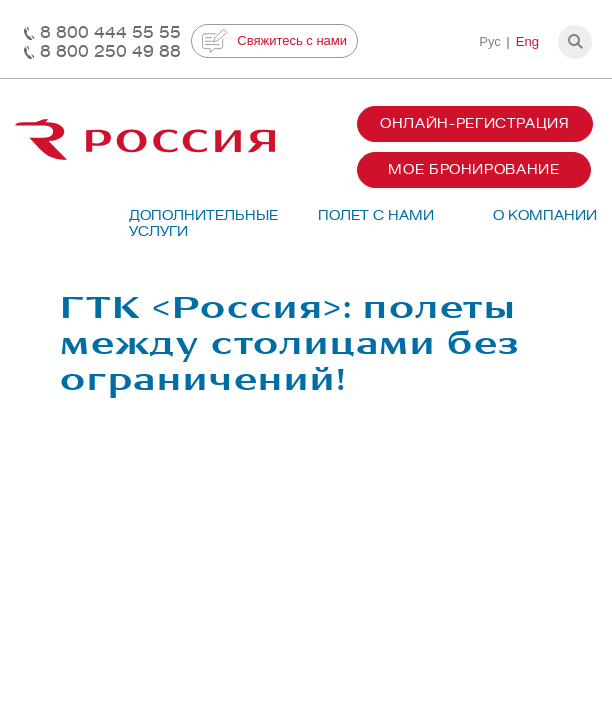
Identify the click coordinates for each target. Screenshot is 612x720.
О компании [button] (545, 215)
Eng (527, 41)
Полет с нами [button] (376, 215)
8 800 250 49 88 (110, 51)
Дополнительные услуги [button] (194, 223)
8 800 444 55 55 (110, 32)
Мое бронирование (473, 169)
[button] (575, 42)
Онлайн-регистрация (475, 123)
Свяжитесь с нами (274, 41)
